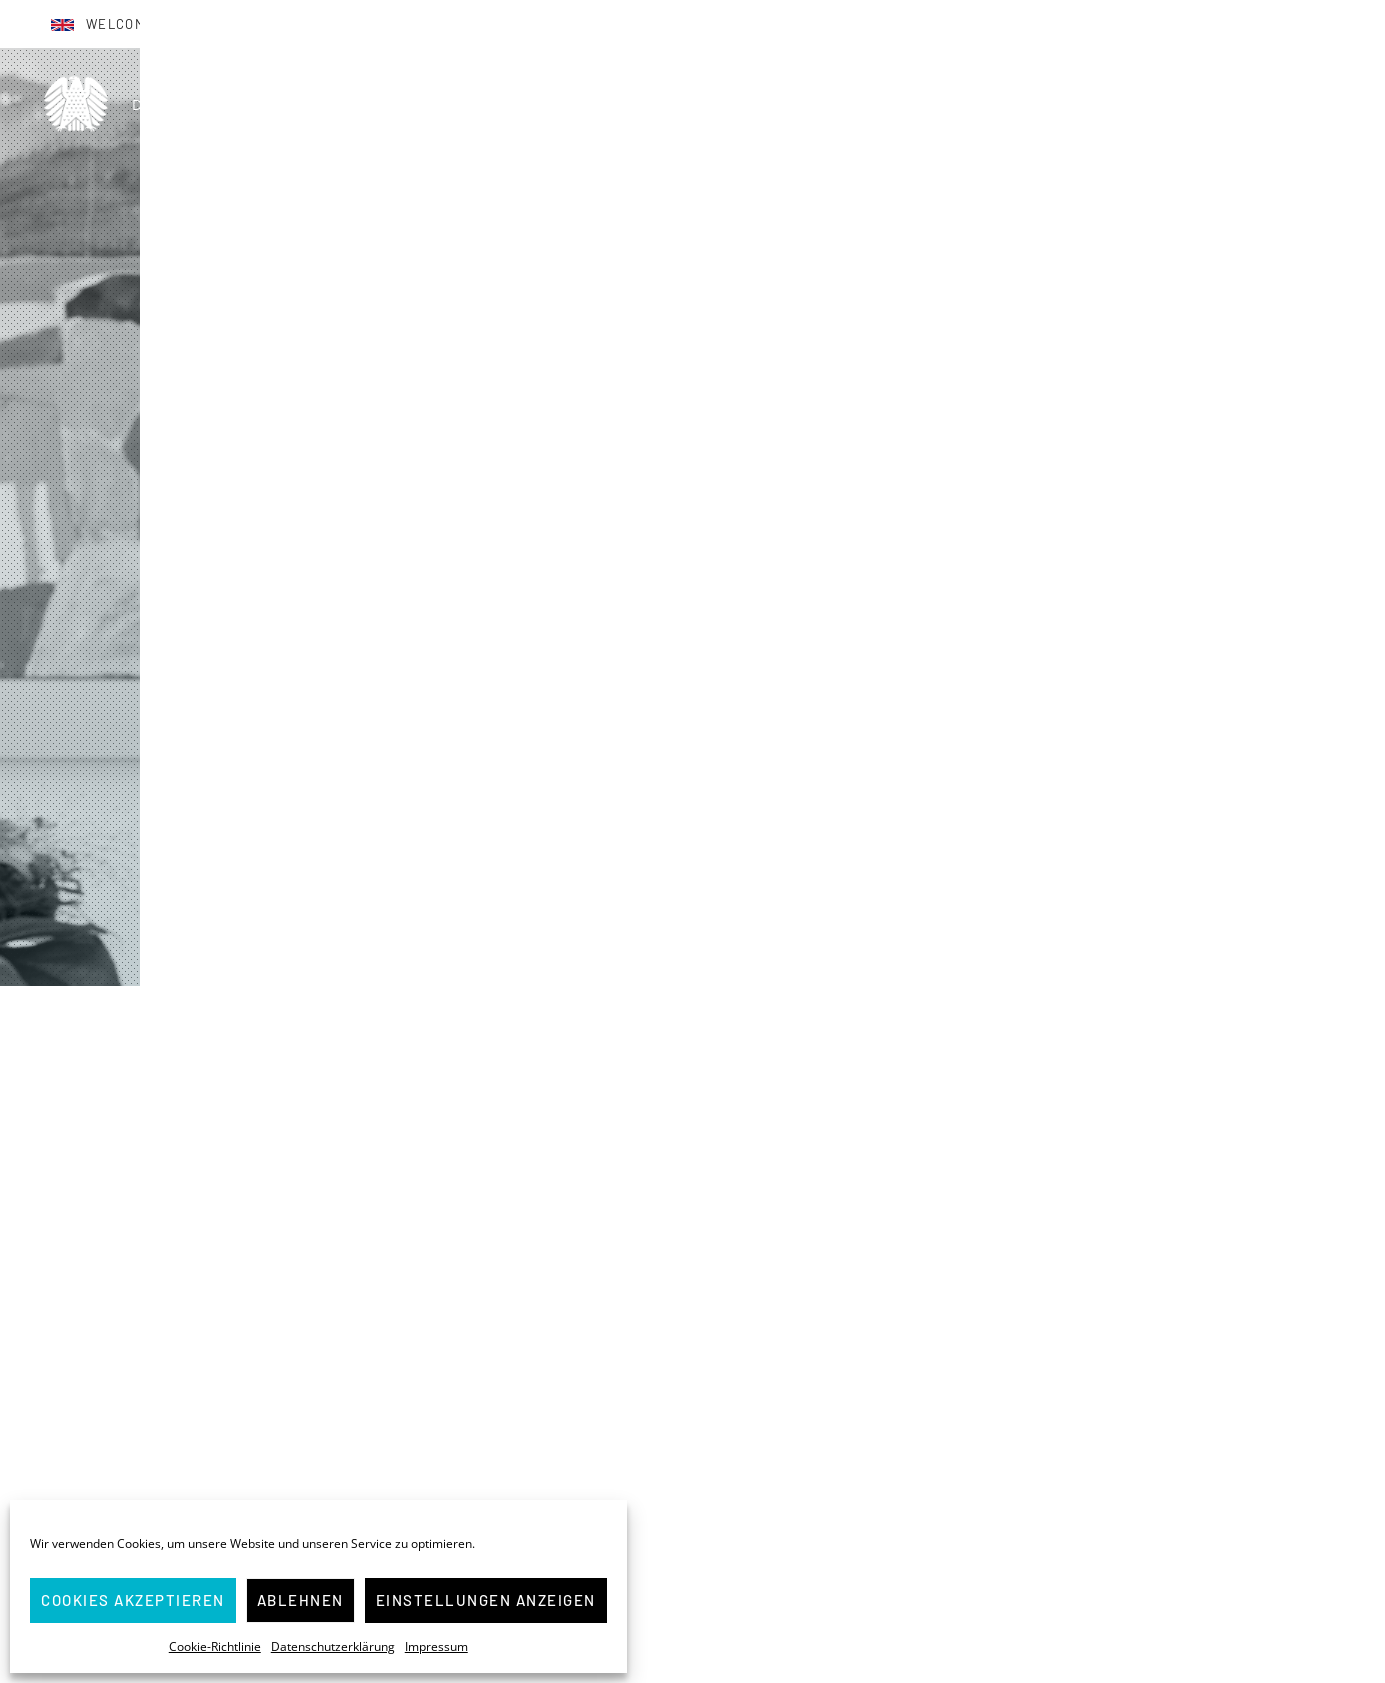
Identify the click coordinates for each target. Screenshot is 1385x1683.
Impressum (436, 1646)
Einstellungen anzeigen (486, 1600)
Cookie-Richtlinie (215, 1646)
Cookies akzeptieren (133, 1600)
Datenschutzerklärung (333, 1646)
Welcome (120, 24)
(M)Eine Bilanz (1096, 104)
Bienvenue (245, 24)
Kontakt (1321, 104)
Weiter (693, 1581)
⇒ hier (827, 1623)
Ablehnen (300, 1600)
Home (863, 104)
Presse (1220, 104)
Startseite (293, 1022)
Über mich (963, 104)
